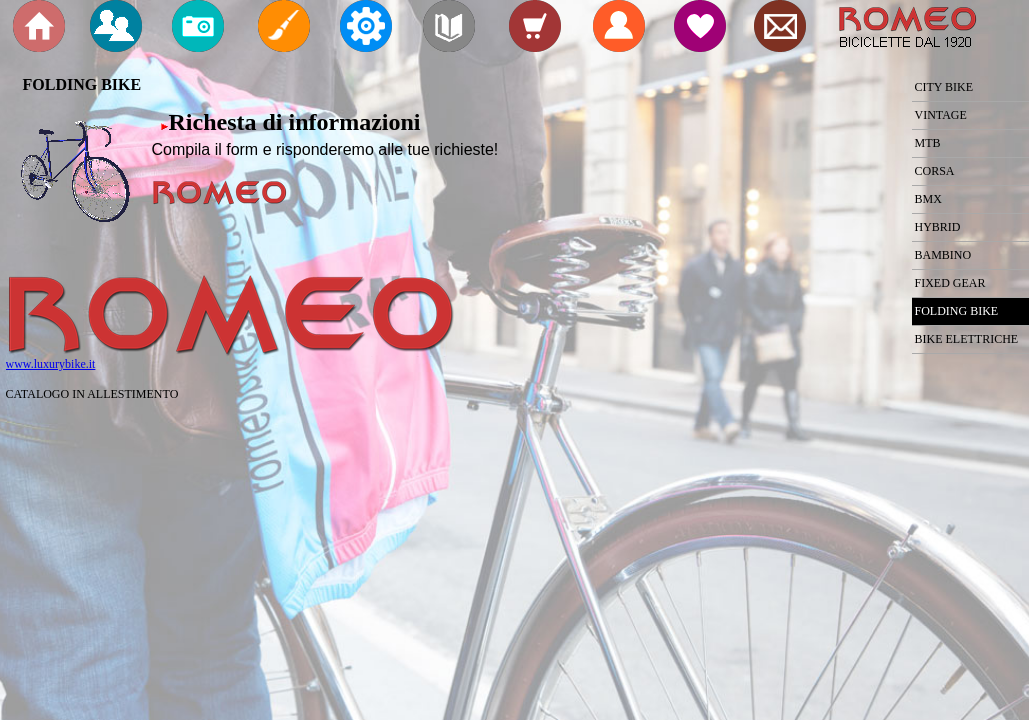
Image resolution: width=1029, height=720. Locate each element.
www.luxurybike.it (51, 364)
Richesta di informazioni (295, 122)
